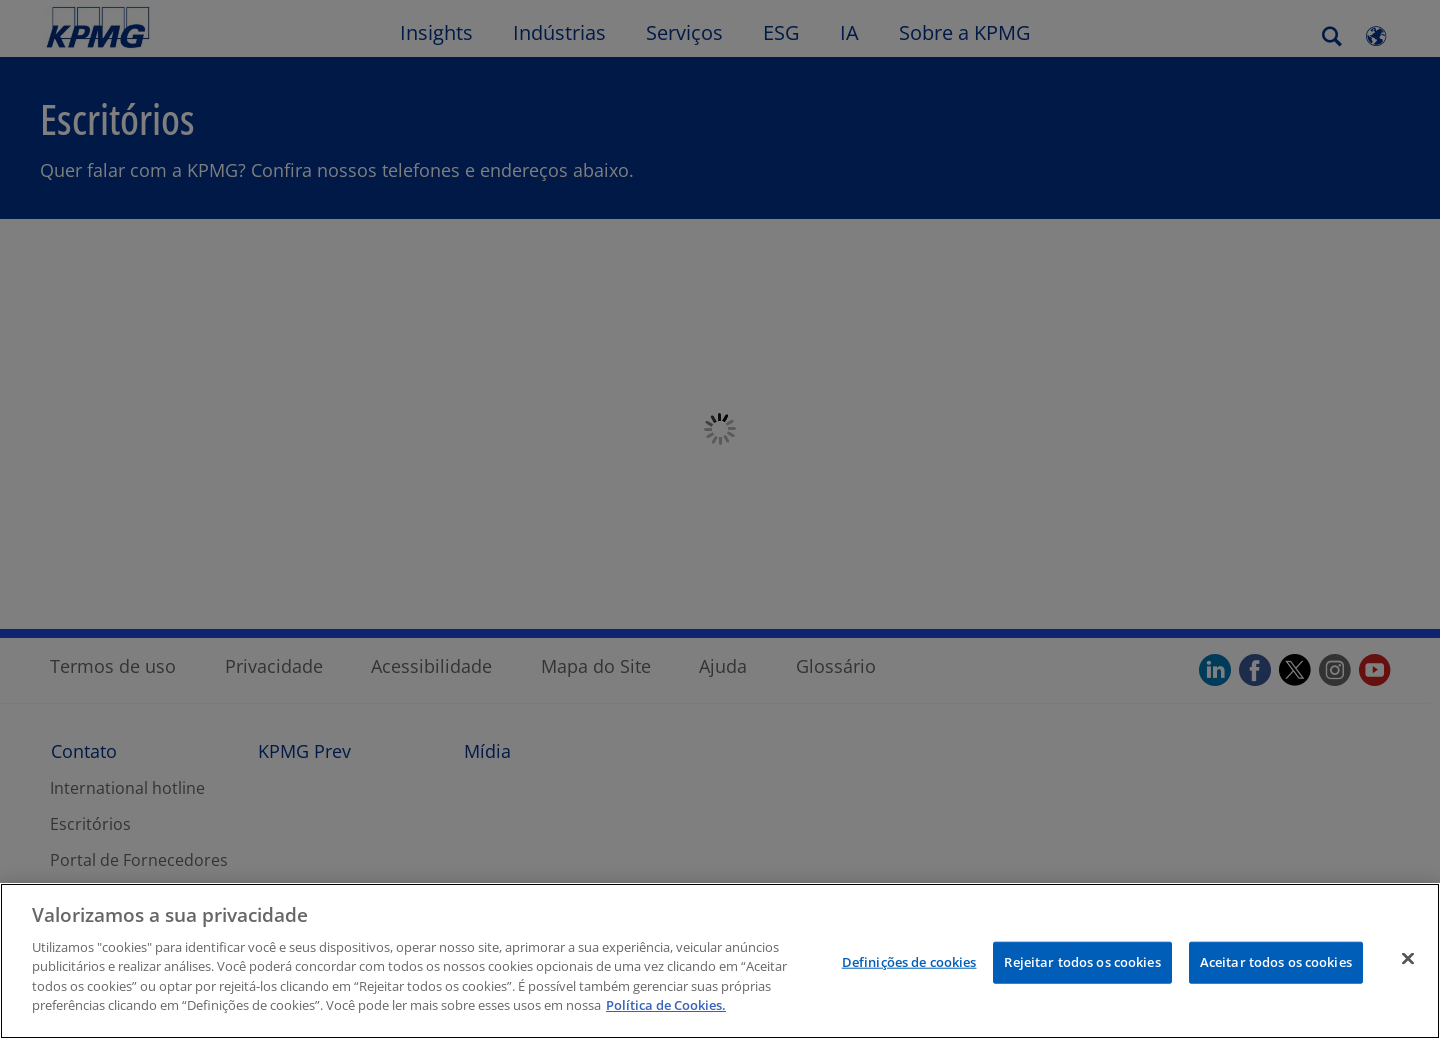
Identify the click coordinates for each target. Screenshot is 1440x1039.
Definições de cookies (909, 962)
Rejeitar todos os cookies (1082, 962)
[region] (720, 961)
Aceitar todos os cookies (1276, 962)
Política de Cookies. (666, 1005)
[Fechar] (1408, 958)
